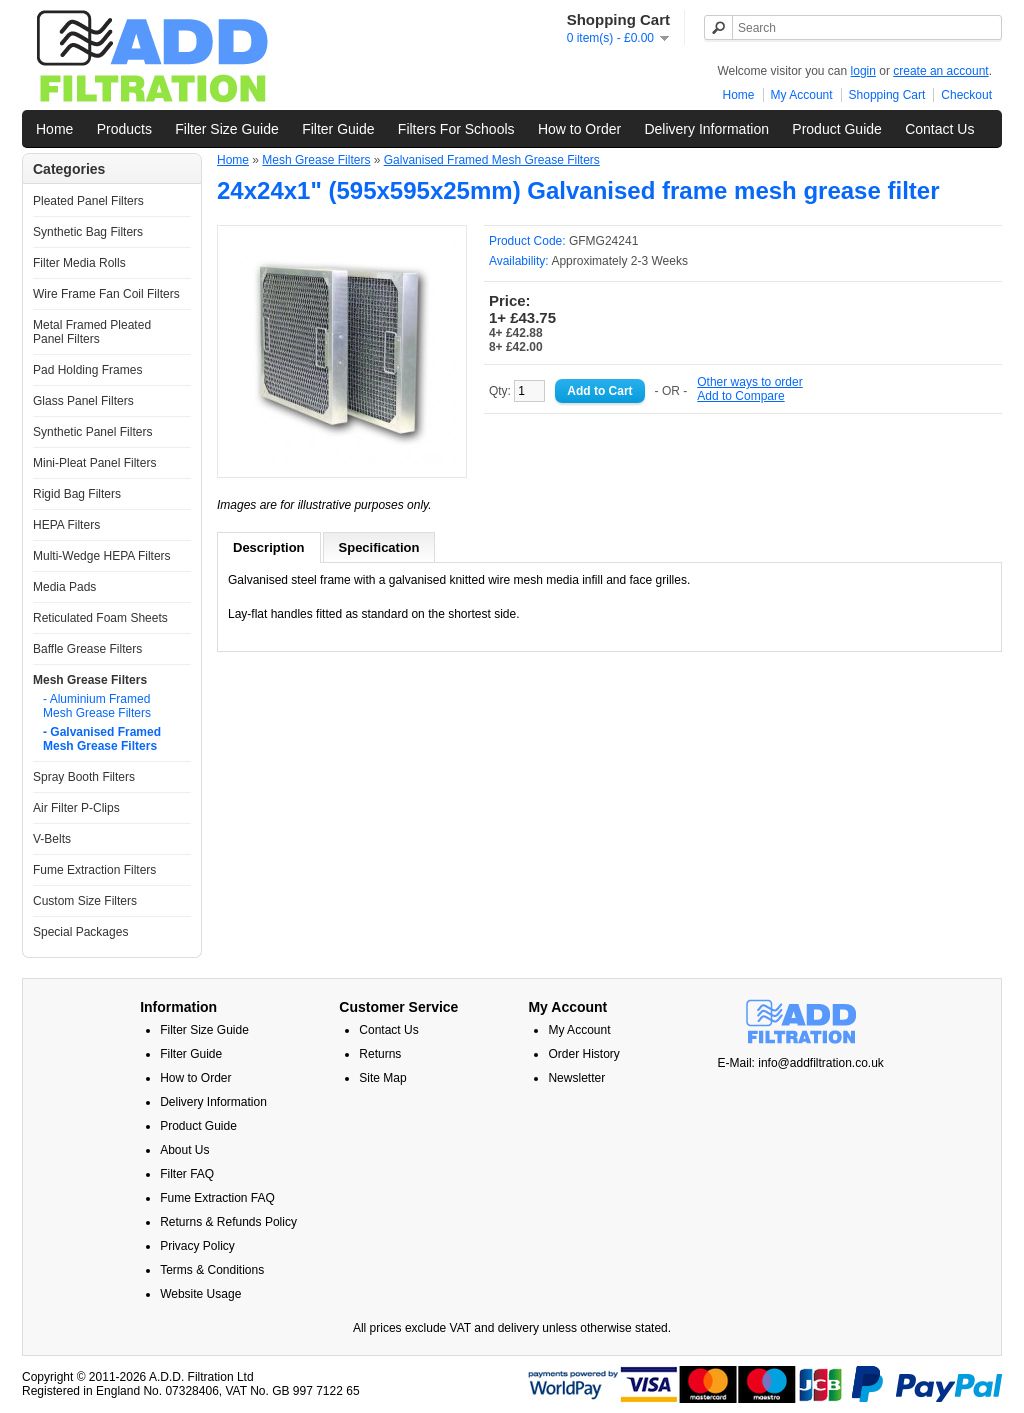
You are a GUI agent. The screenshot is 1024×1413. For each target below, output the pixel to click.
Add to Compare (740, 396)
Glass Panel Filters (83, 401)
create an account (940, 71)
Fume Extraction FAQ (217, 1198)
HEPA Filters (66, 525)
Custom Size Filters (85, 901)
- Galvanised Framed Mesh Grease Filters (102, 739)
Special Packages (80, 932)
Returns (380, 1054)
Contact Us (939, 129)
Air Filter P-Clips (76, 808)
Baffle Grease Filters (87, 649)
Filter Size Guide (226, 129)
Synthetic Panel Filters (92, 432)
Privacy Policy (197, 1246)
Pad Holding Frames (87, 370)
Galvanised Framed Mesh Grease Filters (492, 160)
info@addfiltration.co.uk (821, 1063)
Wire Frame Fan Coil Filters (106, 294)
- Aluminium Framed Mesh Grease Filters (97, 706)
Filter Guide (338, 129)
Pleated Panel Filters (88, 201)
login (863, 71)
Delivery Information (706, 129)
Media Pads (64, 587)
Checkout (966, 95)
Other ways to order (749, 382)
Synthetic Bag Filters (88, 232)
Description (269, 547)
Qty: (517, 391)
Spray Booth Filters (84, 777)
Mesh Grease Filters (90, 680)
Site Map (382, 1078)
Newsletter (576, 1078)
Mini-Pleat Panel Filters (94, 463)
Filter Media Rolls (79, 263)
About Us (184, 1150)
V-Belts (52, 839)
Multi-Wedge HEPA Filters (102, 556)
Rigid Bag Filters (77, 494)
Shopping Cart (887, 95)
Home (739, 95)
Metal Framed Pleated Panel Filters (92, 332)
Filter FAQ (187, 1174)
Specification (379, 547)
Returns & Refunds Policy (228, 1222)
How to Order (579, 129)
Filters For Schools (456, 129)
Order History (583, 1054)
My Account (802, 95)
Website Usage (200, 1294)
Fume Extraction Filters (94, 870)
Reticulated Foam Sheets (100, 618)
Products (124, 129)
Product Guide (837, 129)
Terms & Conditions (212, 1270)
